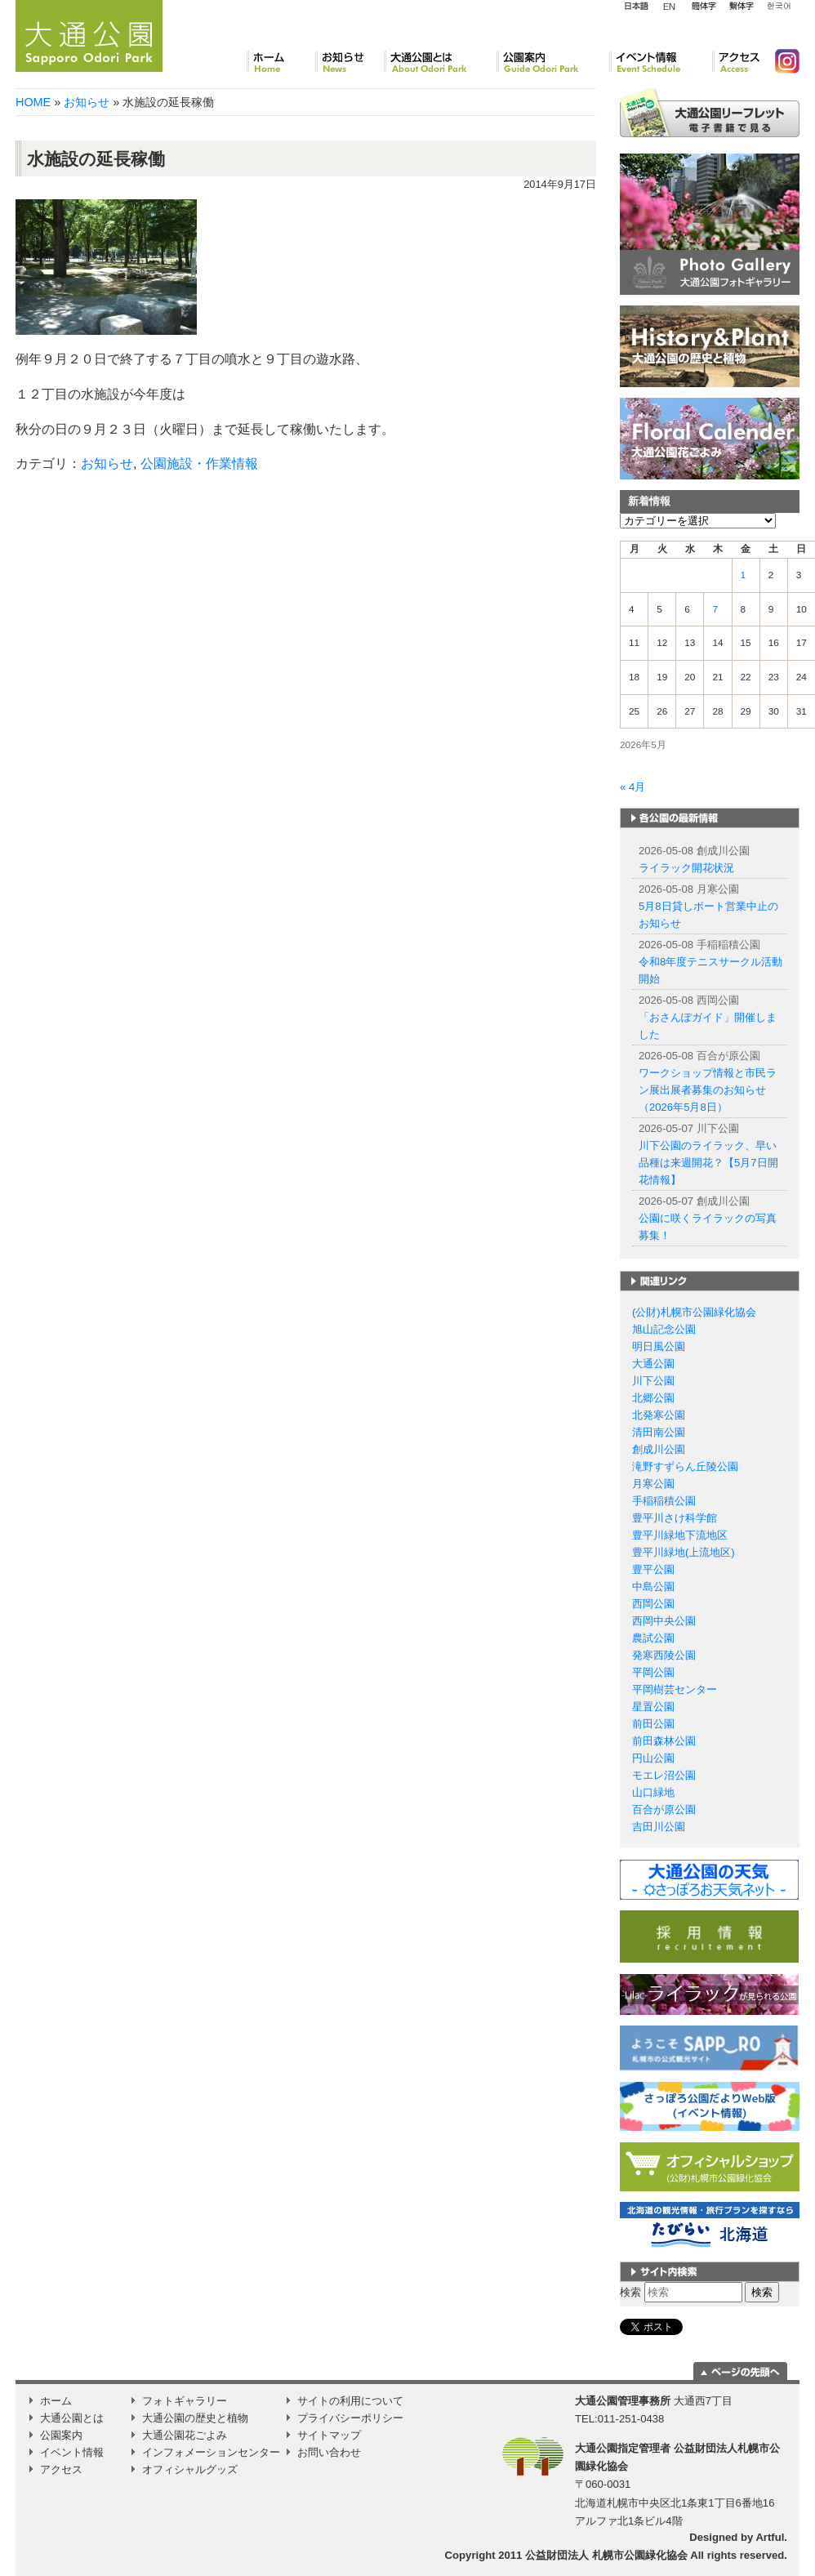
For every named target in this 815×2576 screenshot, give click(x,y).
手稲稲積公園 (664, 1501)
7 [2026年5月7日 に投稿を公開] (715, 609)
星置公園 (653, 1706)
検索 (630, 2292)
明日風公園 (658, 1346)
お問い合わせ (329, 2452)
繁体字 (741, 6)
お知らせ (349, 61)
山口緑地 (653, 1792)
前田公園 (653, 1724)
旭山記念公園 (664, 1329)
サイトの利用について (350, 2401)
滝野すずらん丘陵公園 (685, 1466)
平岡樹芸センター (674, 1689)
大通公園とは (440, 61)
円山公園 (653, 1758)
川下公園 (653, 1381)
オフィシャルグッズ (190, 2469)
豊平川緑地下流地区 (680, 1535)
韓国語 (778, 6)
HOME (33, 102)
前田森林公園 (664, 1741)
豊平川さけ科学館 (674, 1518)
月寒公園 (653, 1483)
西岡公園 (653, 1604)
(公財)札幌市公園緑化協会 (694, 1312)
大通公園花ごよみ (184, 2435)
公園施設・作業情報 (199, 463)
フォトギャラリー (184, 2401)
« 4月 (632, 787)
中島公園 (653, 1586)
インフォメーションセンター (211, 2452)
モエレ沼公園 (664, 1775)
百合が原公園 (664, 1809)
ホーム (281, 61)
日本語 (636, 6)
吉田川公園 (658, 1827)
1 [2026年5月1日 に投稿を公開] (743, 575)
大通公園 (653, 1363)
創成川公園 (658, 1449)
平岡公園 (653, 1672)
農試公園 (653, 1638)
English (669, 5)
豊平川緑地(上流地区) (683, 1552)
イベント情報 (660, 61)
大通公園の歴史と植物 (195, 2418)
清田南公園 (658, 1432)
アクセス (737, 61)
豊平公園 (653, 1569)
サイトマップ (329, 2435)
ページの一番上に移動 (740, 2371)
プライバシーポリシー (350, 2418)
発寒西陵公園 (664, 1655)
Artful (769, 2537)
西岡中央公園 (664, 1621)
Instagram (780, 61)
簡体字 (703, 6)
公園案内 (553, 61)
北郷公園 (653, 1398)
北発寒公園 (658, 1415)
